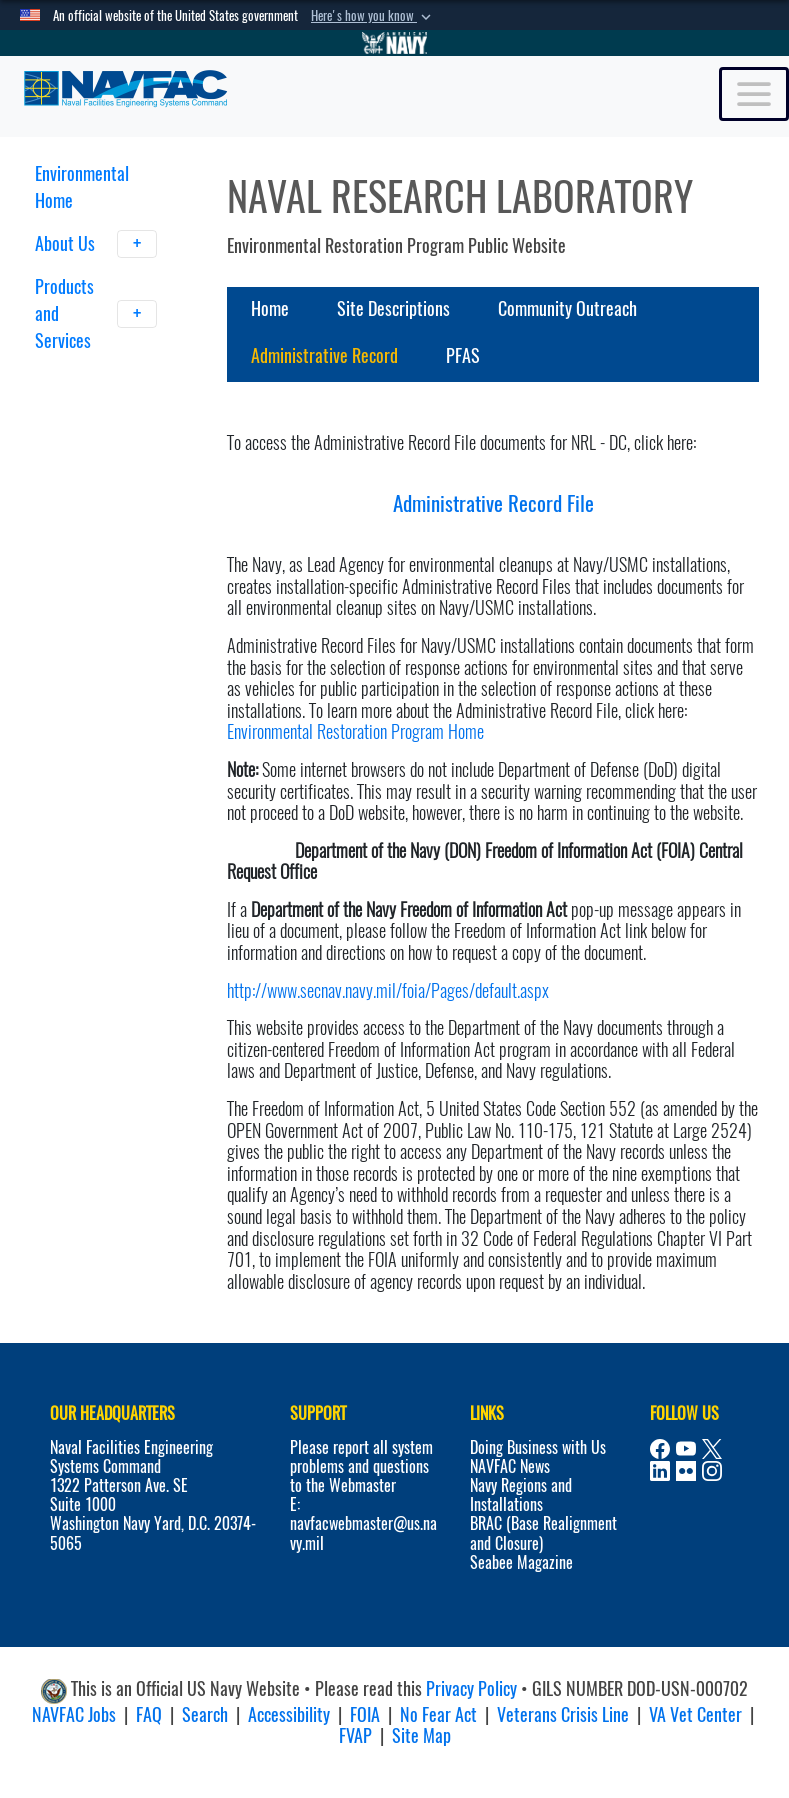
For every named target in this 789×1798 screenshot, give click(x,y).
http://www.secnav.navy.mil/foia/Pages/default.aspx (388, 990)
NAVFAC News (510, 1466)
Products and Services (96, 313)
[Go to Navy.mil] (395, 43)
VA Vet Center (695, 1714)
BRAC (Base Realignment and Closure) (543, 1533)
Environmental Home (82, 187)
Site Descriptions (393, 308)
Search (205, 1714)
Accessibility (289, 1714)
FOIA (365, 1714)
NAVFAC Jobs (74, 1714)
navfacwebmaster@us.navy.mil (363, 1533)
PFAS (463, 355)
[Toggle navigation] (754, 94)
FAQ (149, 1714)
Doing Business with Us (538, 1447)
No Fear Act (438, 1714)
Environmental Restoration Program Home (355, 731)
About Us (96, 244)
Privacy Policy (471, 1688)
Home (270, 308)
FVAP (355, 1735)
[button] (373, 16)
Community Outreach (567, 308)
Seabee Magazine (521, 1562)
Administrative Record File (493, 503)
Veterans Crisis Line (563, 1714)
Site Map (421, 1735)
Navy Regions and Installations (521, 1495)
